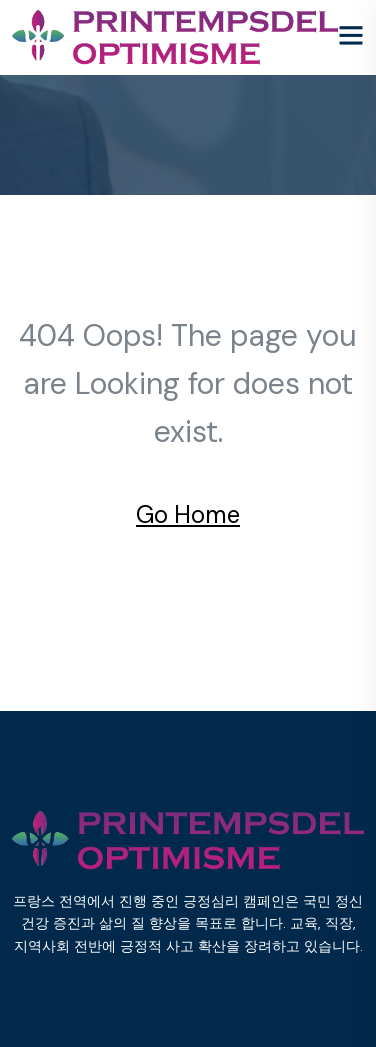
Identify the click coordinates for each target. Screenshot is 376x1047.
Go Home (188, 514)
